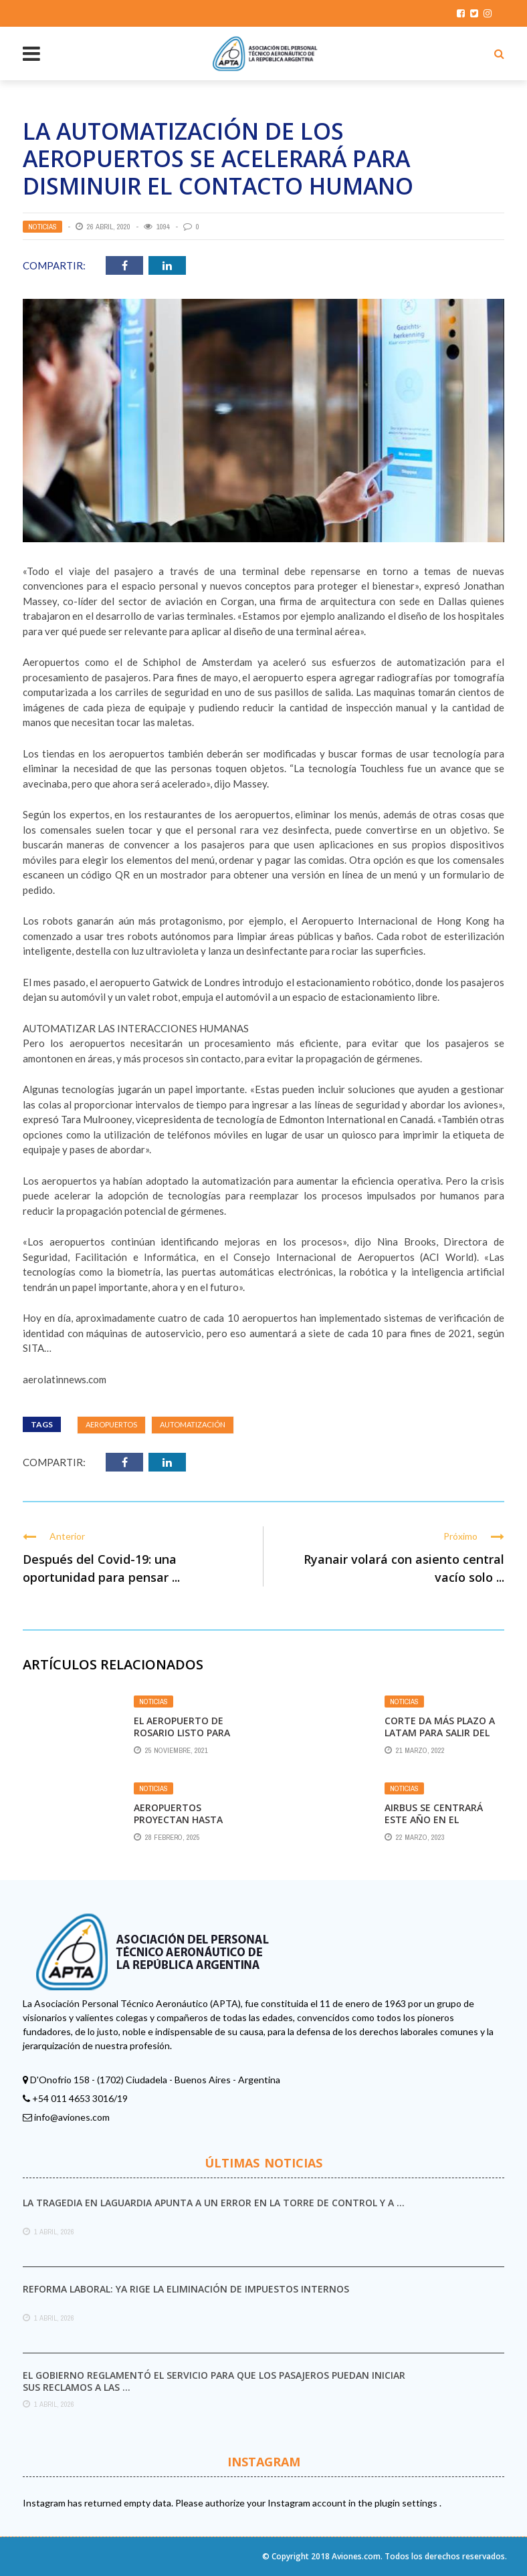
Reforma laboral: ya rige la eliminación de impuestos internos (186, 2288)
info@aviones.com (72, 2117)
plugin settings (407, 2502)
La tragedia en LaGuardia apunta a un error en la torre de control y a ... (214, 2202)
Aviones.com (356, 2556)
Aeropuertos (111, 1424)
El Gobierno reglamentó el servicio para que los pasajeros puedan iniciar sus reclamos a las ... (214, 2381)
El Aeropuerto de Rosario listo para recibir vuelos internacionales (182, 1739)
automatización (192, 1424)
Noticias (42, 226)
